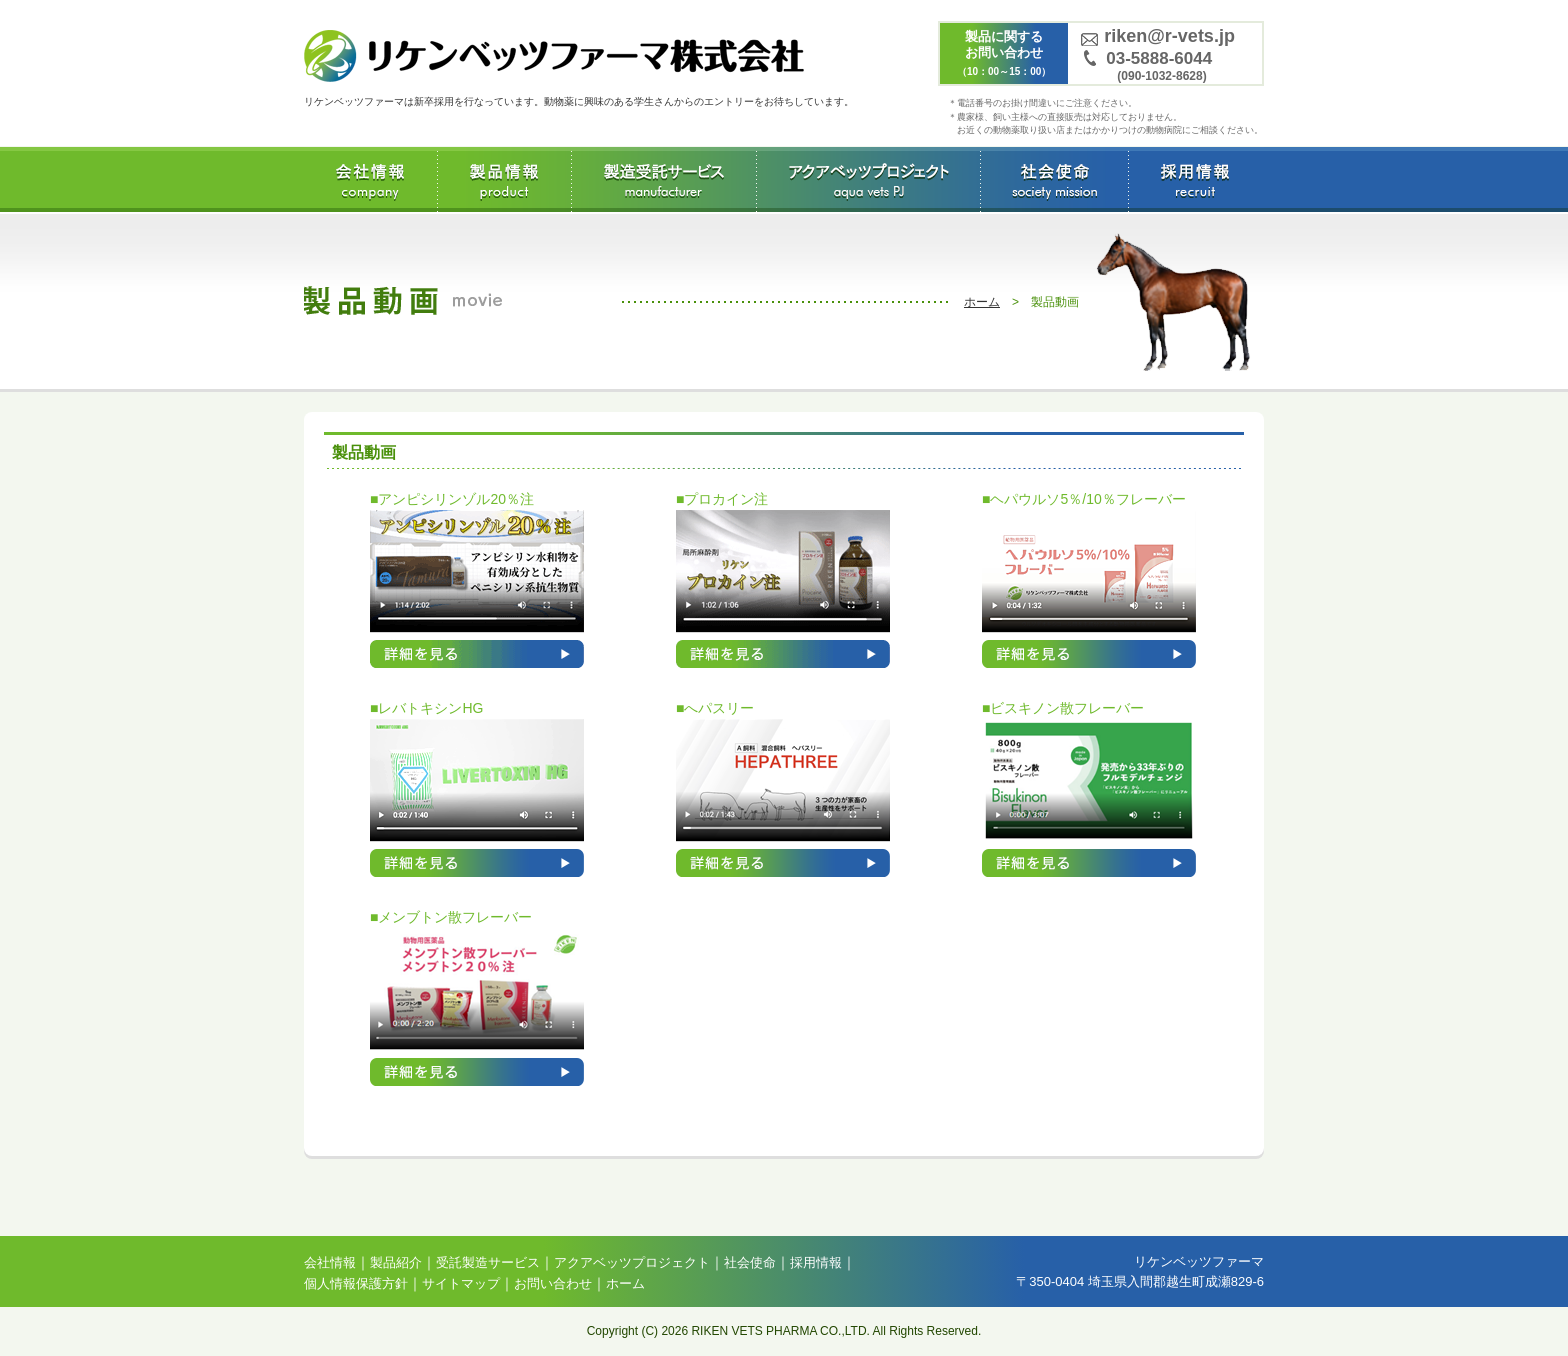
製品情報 (504, 179)
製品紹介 (396, 1262)
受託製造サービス (664, 179)
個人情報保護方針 (356, 1283)
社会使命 (1054, 179)
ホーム (982, 302)
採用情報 (1194, 179)
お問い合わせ (553, 1283)
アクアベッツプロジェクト (868, 179)
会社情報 (370, 179)
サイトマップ (461, 1283)
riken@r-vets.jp (1169, 36)
